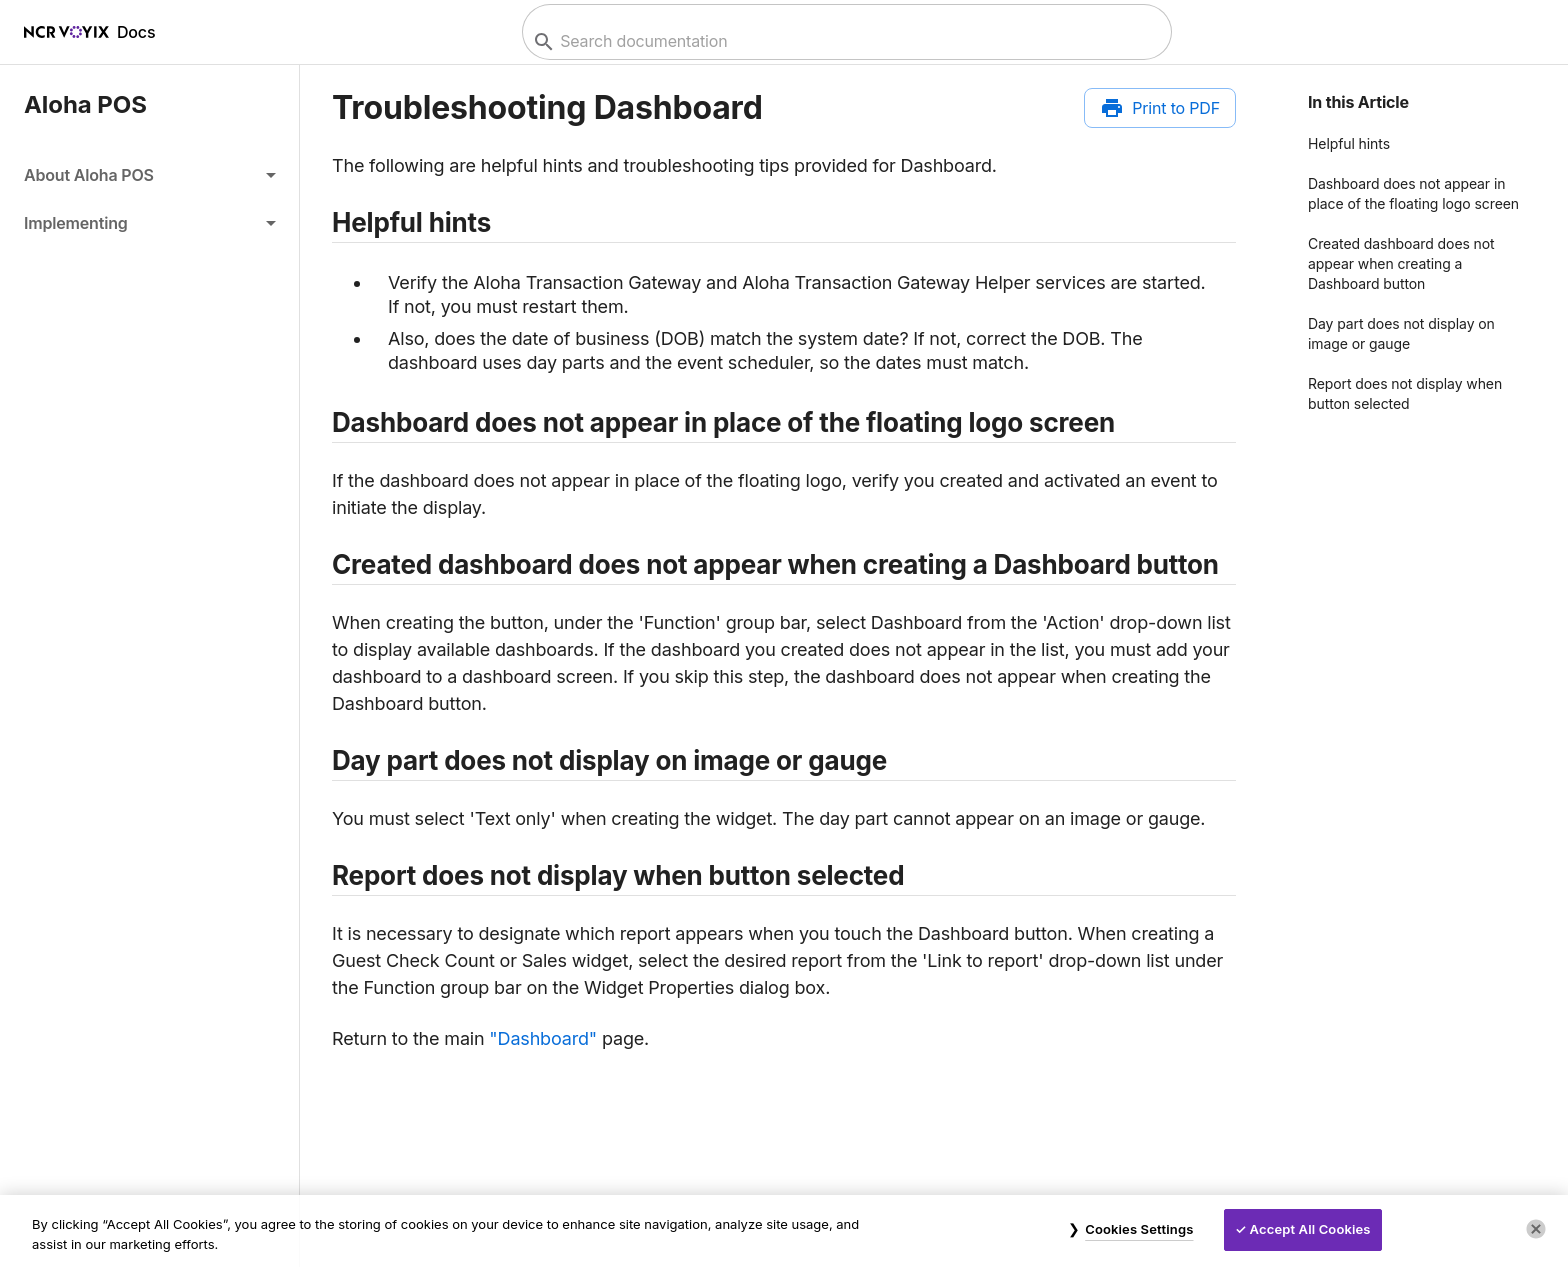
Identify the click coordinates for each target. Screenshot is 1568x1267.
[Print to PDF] (1160, 108)
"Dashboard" (543, 1038)
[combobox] (844, 41)
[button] (149, 175)
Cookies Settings (1139, 1229)
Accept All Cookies (1310, 1229)
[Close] (1536, 1229)
